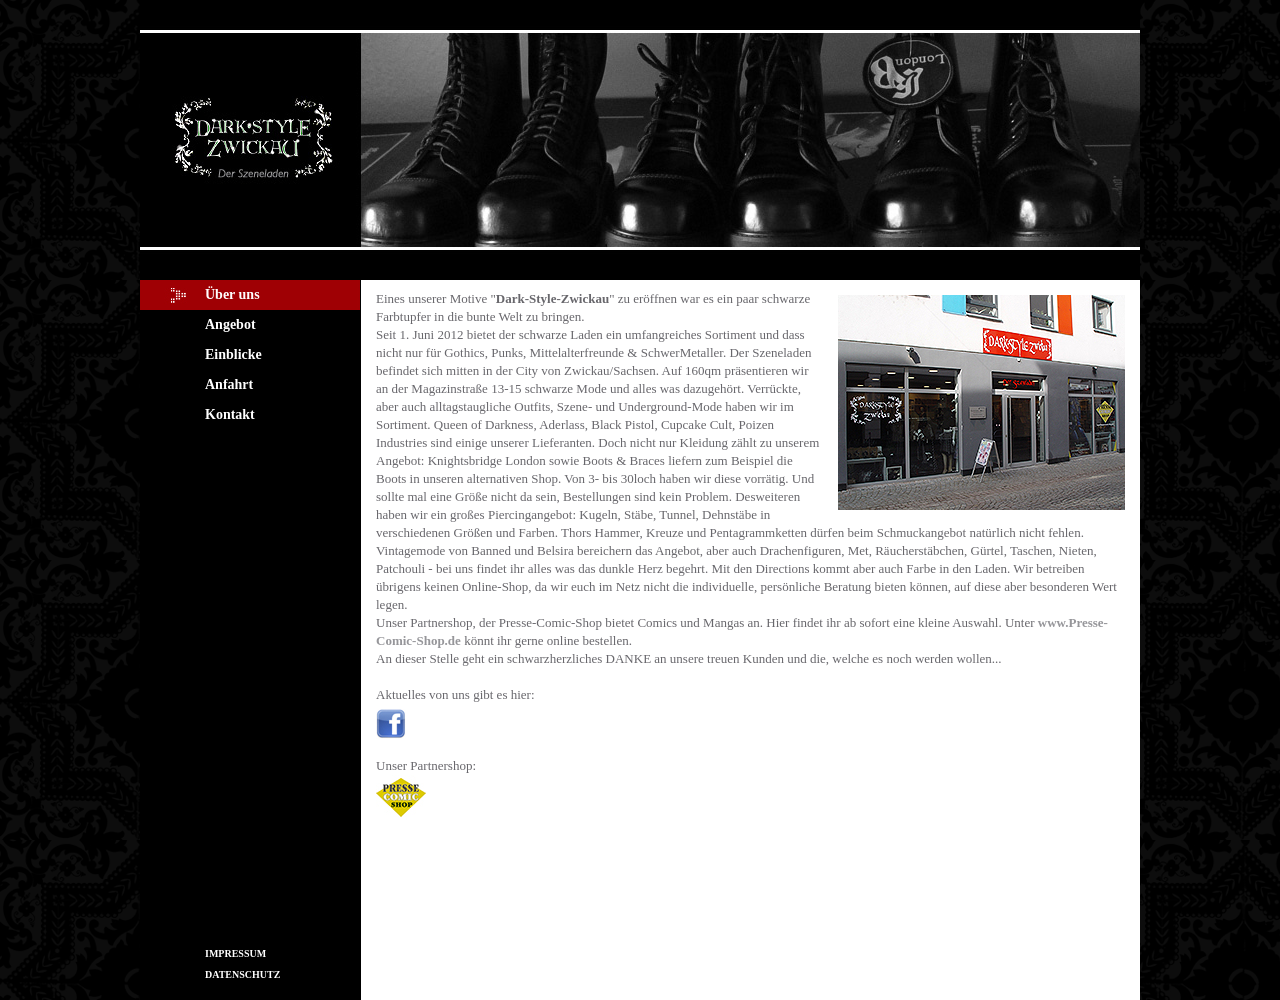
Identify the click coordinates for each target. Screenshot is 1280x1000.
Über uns (232, 294)
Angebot (230, 324)
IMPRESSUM (235, 953)
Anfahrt (229, 384)
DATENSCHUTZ (242, 974)
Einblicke (233, 354)
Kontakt (230, 414)
